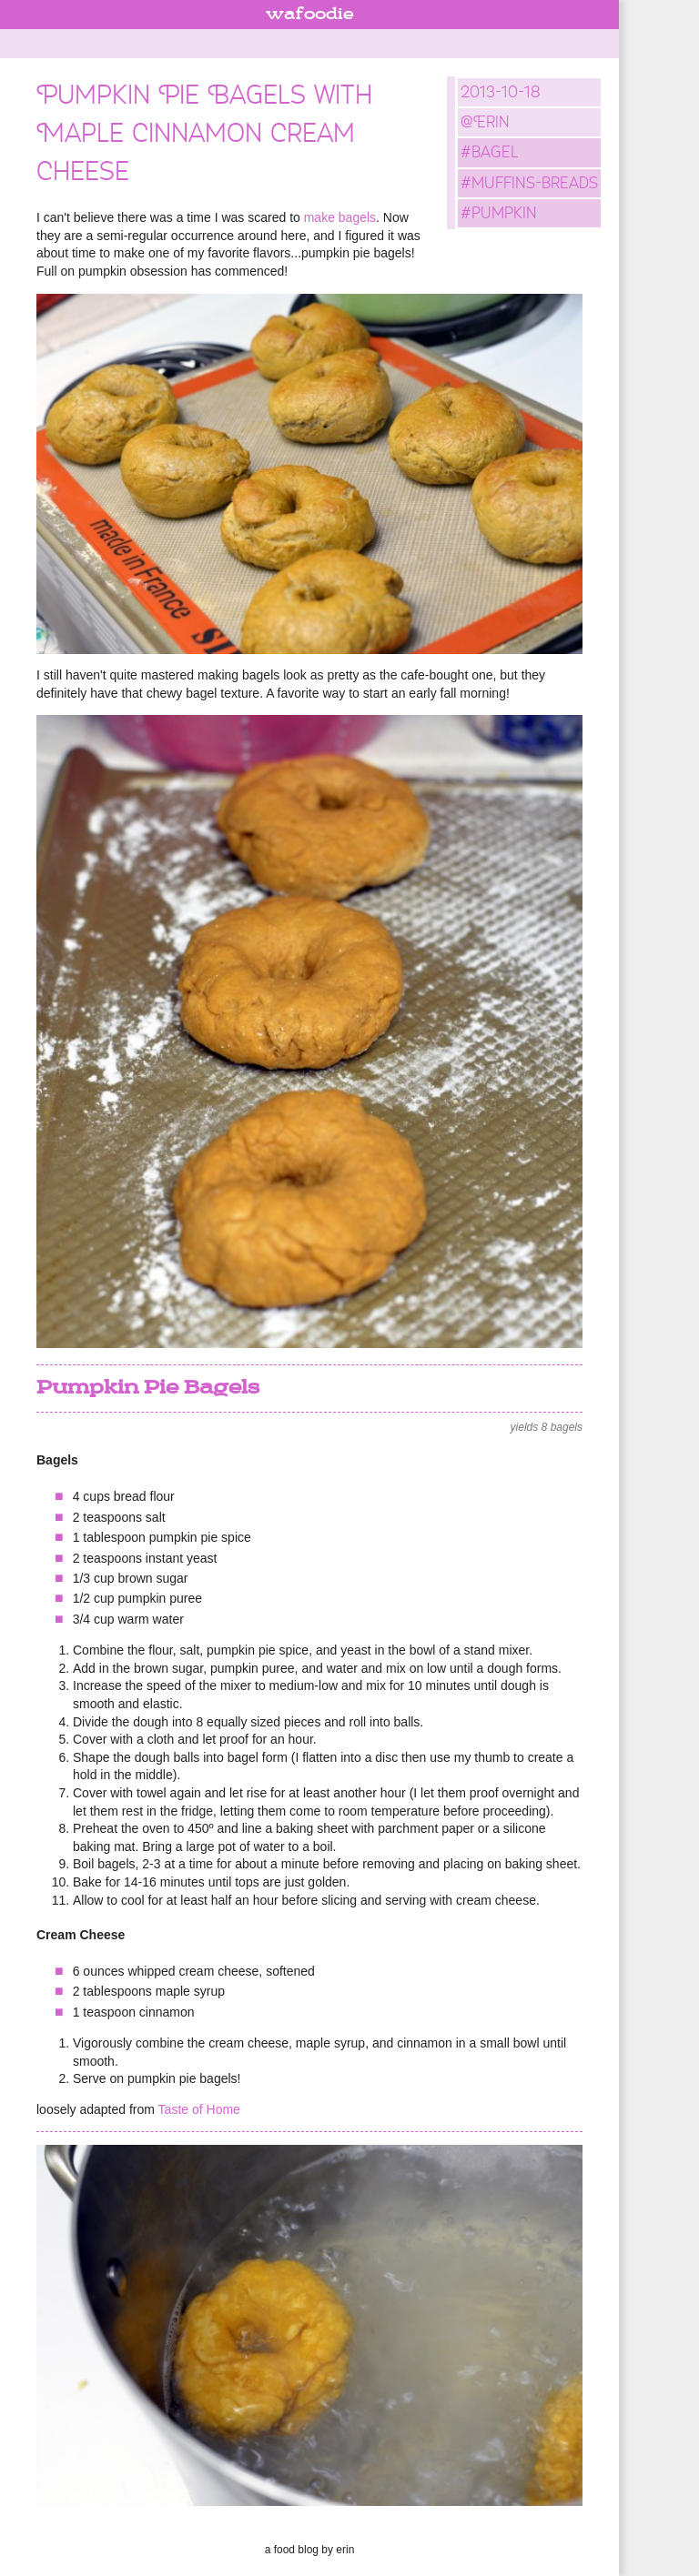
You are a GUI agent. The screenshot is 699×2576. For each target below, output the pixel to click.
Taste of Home (199, 2109)
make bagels (340, 217)
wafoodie (310, 15)
